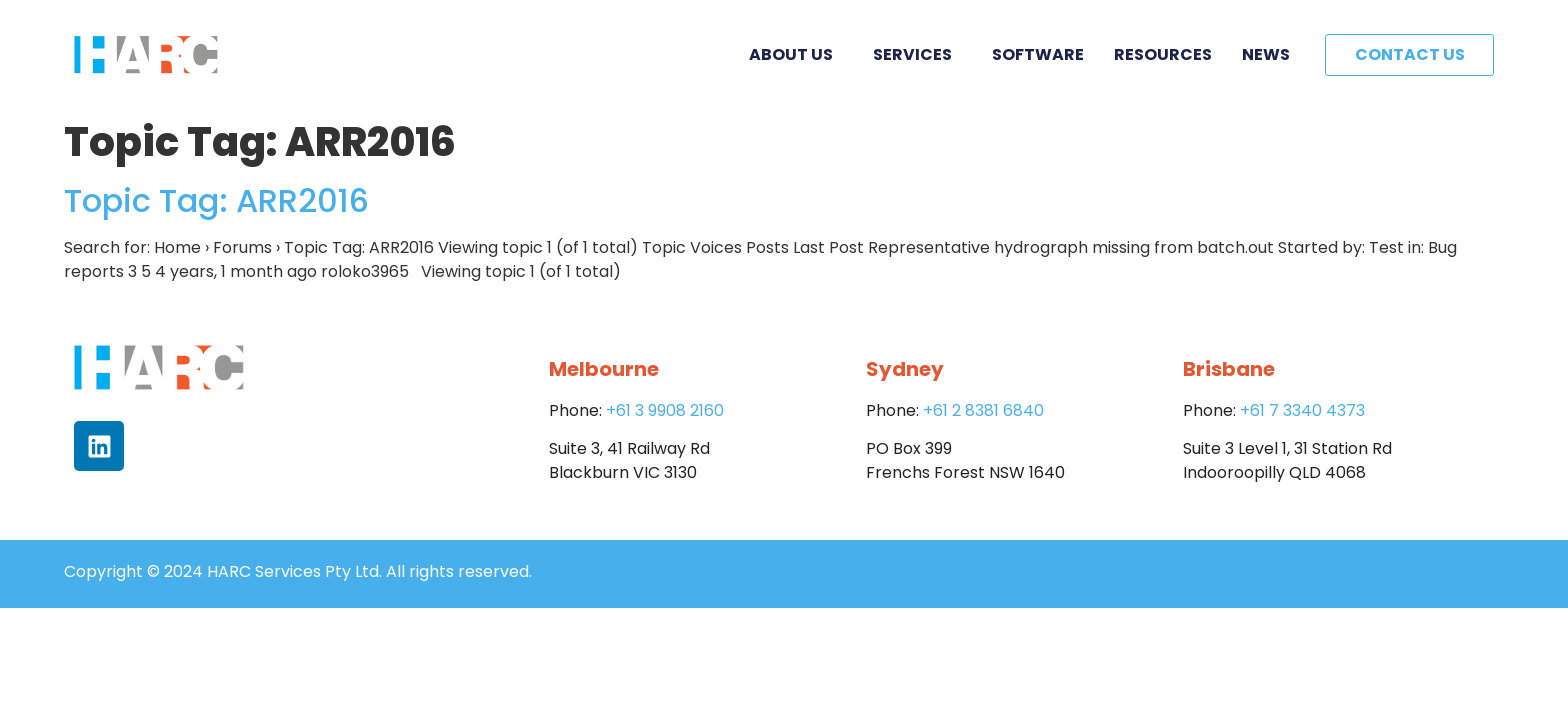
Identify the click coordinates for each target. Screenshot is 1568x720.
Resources (1163, 54)
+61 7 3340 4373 (1302, 410)
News (1266, 54)
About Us (796, 54)
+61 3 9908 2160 (665, 410)
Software (1038, 54)
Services (917, 54)
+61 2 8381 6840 (983, 410)
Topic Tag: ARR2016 (216, 200)
